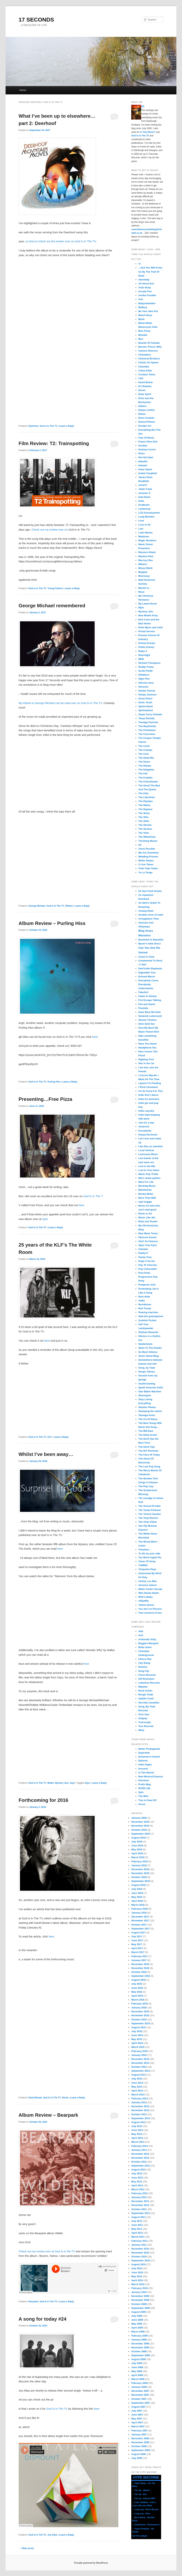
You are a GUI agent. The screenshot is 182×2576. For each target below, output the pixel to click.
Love (141, 520)
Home (23, 90)
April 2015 (137, 2043)
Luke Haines (145, 532)
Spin (141, 1792)
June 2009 (137, 2319)
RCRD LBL (144, 1788)
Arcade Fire (145, 291)
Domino (142, 1666)
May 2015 (136, 2039)
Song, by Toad (146, 1367)
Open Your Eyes (147, 1245)
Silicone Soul (146, 682)
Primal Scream (146, 643)
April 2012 (137, 2185)
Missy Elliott (145, 568)
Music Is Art (145, 1213)
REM (141, 659)
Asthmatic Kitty (147, 1639)
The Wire (143, 1796)
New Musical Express (150, 1776)
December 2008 (140, 2343)
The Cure (143, 753)
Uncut (141, 1804)
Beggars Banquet (148, 1643)
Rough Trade (145, 1694)
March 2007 (137, 2426)
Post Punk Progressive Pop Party (148, 1276)
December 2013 (140, 2106)
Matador (143, 1686)
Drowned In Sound (149, 1756)
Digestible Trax (146, 972)
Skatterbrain (145, 1344)
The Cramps (145, 750)
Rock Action (145, 1690)
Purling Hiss (53, 1081)
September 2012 (140, 2165)
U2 (139, 844)
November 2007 (140, 2394)
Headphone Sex (147, 1047)
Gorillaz (142, 445)
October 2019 (139, 1829)
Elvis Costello (146, 417)
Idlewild (142, 461)
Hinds (65, 2097)
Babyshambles (146, 303)
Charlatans (144, 354)
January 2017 (139, 1960)
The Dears (144, 761)
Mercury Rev (145, 560)
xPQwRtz (143, 1600)
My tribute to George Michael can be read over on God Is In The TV (60, 703)
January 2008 (139, 2387)
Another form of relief (150, 914)
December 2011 (140, 2201)
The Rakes (144, 805)
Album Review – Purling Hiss (52, 923)
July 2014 (136, 2078)
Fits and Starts (146, 1004)
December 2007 (140, 2390)
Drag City (143, 1671)
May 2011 (136, 2228)
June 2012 (137, 2177)
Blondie (142, 335)
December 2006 (140, 2438)
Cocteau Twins (146, 374)
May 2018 (136, 1897)
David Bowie (35, 2097)
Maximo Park (145, 556)
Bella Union (145, 1647)
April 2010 (137, 2280)
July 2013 (136, 2126)
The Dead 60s (146, 757)
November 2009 (140, 2300)
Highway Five (146, 1059)
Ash (140, 299)
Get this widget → (141, 2536)
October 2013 (139, 2114)
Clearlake (143, 366)
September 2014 (140, 2070)
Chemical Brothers (149, 358)
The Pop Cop (145, 1486)
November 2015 (140, 2015)
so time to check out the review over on (61, 241)
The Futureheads (148, 781)
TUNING (143, 1565)
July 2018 (136, 1889)
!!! (139, 263)
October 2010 (139, 2256)
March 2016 (137, 1999)
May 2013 (136, 2134)
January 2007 (139, 2434)
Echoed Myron (146, 976)
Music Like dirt (146, 1217)
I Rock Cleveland (148, 1087)
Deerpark (33, 2301)
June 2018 (137, 1893)
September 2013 (140, 2118)
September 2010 (140, 2260)
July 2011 (136, 2221)
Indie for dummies (148, 1099)
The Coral (144, 746)
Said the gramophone (150, 1316)
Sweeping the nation (150, 1411)
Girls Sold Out (146, 1023)
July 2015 (136, 2031)
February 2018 (139, 1908)
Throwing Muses (148, 840)
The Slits (143, 817)
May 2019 (136, 1849)
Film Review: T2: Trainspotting (54, 443)
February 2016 (139, 2003)
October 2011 (139, 2209)
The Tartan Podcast (149, 1510)
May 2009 (136, 2323)
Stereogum (144, 1395)
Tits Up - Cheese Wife (144, 2498)
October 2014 (139, 2066)
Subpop (142, 1718)
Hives (141, 453)
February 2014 (139, 2098)
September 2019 (140, 1833)
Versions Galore (147, 1585)
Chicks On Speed (148, 362)
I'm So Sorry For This (150, 1091)
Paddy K (143, 1253)
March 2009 (137, 2331)
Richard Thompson (149, 663)
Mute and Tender (148, 1221)
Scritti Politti (145, 670)
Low (140, 528)
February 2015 (139, 2051)
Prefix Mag (144, 1784)
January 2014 (139, 2102)
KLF (49, 1437)
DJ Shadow (144, 386)
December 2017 (140, 1916)
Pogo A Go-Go (146, 1261)
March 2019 (137, 1857)
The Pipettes (145, 801)
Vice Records (146, 1726)
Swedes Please (147, 1407)
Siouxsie (143, 686)
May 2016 (136, 1991)
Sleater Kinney (146, 690)
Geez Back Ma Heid (149, 1012)
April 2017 (137, 1948)
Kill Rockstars (146, 1678)
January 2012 (139, 2197)
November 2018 (140, 1873)
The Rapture (145, 809)
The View (143, 832)
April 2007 (137, 2422)
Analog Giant (145, 910)
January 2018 (139, 1912)
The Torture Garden (149, 1514)
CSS (140, 378)
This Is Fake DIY (147, 1800)
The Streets (145, 825)
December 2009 (140, 2296)
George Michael (37, 906)
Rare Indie (144, 1296)
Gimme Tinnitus (147, 1020)
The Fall (142, 773)
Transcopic (144, 1722)
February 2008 (139, 2383)
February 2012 (139, 2193)
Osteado (143, 1249)
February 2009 (139, 2335)
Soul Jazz (143, 1714)
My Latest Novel (147, 603)
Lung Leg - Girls (142, 2513)
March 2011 (137, 2236)
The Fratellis (145, 777)
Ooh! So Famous (148, 1241)
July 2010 (136, 2268)
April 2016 (137, 1995)
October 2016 (139, 1972)
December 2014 (140, 2059)
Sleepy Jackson (147, 694)
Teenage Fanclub (148, 722)
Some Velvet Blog (148, 1356)
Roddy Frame (146, 666)
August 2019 (138, 1837)
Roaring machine (148, 1312)
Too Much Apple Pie (149, 1557)
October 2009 (139, 2304)
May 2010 (136, 2276)
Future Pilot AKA (148, 441)
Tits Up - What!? (142, 2490)
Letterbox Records (149, 1682)
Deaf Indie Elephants (150, 968)
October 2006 (139, 2446)
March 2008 (137, 2379)
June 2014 (137, 2082)
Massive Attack (147, 552)
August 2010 (138, 2264)
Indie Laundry (146, 1110)
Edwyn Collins (146, 410)
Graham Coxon (147, 449)
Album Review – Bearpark (48, 2115)
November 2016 (140, 1968)
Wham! (69, 906)
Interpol (142, 465)
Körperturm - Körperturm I (147, 2524)
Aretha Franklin (147, 295)
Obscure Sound (147, 1237)
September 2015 (140, 2023)
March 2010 (137, 2284)
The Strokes (145, 828)
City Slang (144, 1663)
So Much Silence (148, 1352)
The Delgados (146, 769)
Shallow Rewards (148, 1332)
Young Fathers (55, 588)
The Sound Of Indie (149, 1506)
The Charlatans (147, 730)
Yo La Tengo (145, 872)
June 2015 (137, 2035)
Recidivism (144, 1304)
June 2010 (137, 2272)
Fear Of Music (146, 437)
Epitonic (143, 1760)
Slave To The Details (150, 1347)
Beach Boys (145, 315)
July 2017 (136, 1936)
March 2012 (137, 2189)
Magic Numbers (147, 540)
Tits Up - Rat (140, 2494)
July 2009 (136, 2315)
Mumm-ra (143, 588)
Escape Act (144, 425)
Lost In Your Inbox (148, 1170)
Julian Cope (145, 489)
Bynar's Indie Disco (149, 943)
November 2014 (140, 2063)
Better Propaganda (149, 1748)
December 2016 (140, 1964)
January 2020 (139, 1817)
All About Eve (146, 283)
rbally (141, 1300)
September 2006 (140, 2450)
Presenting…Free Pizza (45, 1099)
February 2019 (139, 1861)
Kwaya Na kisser (148, 1134)
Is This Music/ (146, 1772)
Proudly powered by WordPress (91, 2563)
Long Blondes (146, 516)
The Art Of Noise (147, 1419)
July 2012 (136, 2173)
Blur (140, 339)
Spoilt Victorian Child (150, 1387)
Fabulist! (143, 992)
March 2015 (137, 2047)
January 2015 (139, 2055)
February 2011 (139, 2240)
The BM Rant (145, 1431)
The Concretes (146, 734)
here (95, 1036)
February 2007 (139, 2430)
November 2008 (140, 2347)
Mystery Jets (62, 1783)
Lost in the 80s (146, 1166)
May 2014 (136, 2086)
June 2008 (137, 2367)
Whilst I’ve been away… (46, 1454)
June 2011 (137, 2225)
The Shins (144, 813)
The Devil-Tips (146, 1446)
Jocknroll (143, 1126)
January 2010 (139, 2292)
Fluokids (143, 1008)
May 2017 (136, 1944)
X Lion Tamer (145, 864)
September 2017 (140, 1928)
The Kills (143, 793)
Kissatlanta (144, 1130)
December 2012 (140, 2153)
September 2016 (140, 1976)
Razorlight (144, 655)
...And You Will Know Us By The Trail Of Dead (150, 271)
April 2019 (137, 1853)
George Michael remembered (52, 605)
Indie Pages (145, 1764)
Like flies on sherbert (150, 1146)
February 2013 (139, 2146)
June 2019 (137, 1845)
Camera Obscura (148, 350)
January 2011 (139, 2244)
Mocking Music (147, 1185)
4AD (140, 1631)
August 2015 (138, 2027)
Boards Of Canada (148, 342)
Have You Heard (147, 1043)
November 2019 (140, 1825)
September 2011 (140, 2213)
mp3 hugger (145, 1201)
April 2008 (137, 2375)
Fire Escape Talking (149, 1000)
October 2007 (139, 2399)
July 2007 (136, 2410)
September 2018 (140, 1881)
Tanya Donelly (146, 718)
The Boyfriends (147, 726)
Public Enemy (146, 647)
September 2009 (140, 2308)
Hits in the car (146, 1063)
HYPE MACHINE (146, 2477)
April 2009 (137, 2327)
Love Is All (144, 524)
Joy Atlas (52, 2535)
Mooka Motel (145, 1193)
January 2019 (139, 1865)
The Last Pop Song (149, 1466)
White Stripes (146, 860)
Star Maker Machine (149, 1391)
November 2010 (140, 2252)
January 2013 (139, 2150)
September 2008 (140, 2355)
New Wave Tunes (148, 1233)
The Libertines (146, 797)
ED (142, 106)
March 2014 (137, 2094)
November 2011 (140, 2205)
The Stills (143, 821)
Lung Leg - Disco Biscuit (146, 2509)
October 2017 (139, 1924)
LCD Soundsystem (149, 512)
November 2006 (140, 2442)
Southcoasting (146, 1383)
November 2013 (140, 2110)
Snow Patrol (145, 698)
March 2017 (137, 1952)
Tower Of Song (146, 1561)
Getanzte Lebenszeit (150, 1016)
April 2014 (137, 2090)
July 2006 (136, 2458)
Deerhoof (33, 426)
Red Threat (144, 1308)
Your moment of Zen (150, 1612)
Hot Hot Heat (145, 457)
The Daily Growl (147, 1434)
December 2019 (140, 1821)
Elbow (141, 414)
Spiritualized (145, 710)
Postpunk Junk (147, 1284)
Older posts (26, 2548)
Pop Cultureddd (147, 1269)
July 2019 (136, 1841)
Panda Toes (145, 1257)
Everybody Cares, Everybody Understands (148, 984)
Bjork (141, 319)
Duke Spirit (144, 394)
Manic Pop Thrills (148, 1174)
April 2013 (137, 2138)
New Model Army (148, 615)
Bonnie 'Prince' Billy (150, 346)
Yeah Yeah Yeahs (148, 868)
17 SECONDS (36, 19)
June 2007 (137, 2414)
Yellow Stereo (146, 1605)
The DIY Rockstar (148, 1450)
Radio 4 (142, 651)
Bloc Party (144, 330)
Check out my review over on (50, 529)
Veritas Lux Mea (147, 1581)
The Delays (144, 765)
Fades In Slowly (147, 996)
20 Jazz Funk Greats (150, 891)
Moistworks (145, 1189)
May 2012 (136, 2181)
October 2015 (139, 2019)
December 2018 (140, 1869)
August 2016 (138, 1979)
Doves (142, 390)
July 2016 (136, 1983)
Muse (141, 591)
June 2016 (137, 1987)
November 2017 (140, 1920)
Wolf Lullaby (145, 1596)
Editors (142, 406)
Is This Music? (147, 132)
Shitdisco (143, 674)
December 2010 (140, 2248)
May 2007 (136, 2418)
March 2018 (137, 1904)
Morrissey (144, 576)
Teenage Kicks (146, 1415)
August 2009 (138, 2312)
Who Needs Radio (148, 1593)
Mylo (141, 607)
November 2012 (140, 2157)
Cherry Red (144, 1659)
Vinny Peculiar (146, 848)
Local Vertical (146, 1150)
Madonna (143, 536)
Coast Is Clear (146, 956)
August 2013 (138, 2122)
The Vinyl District (148, 1518)
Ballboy (142, 307)
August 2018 (138, 1885)
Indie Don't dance (148, 1095)
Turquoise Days (147, 1569)
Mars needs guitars (149, 1178)
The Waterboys (147, 836)
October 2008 (139, 2351)
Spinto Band (145, 706)
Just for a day (146, 1122)
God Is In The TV (48, 426)
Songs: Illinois (146, 1371)
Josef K (142, 485)
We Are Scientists (148, 852)
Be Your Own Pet (148, 311)
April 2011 (137, 2232)
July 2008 (136, 2363)
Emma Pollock (146, 421)
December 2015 (140, 2011)
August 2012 (138, 2169)
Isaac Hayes (145, 469)
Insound (143, 1768)
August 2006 (138, 2454)
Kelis (141, 501)
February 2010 (139, 2288)
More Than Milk (147, 1197)
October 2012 (139, 2161)
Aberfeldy (144, 279)
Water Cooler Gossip (150, 1589)
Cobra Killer (145, 370)
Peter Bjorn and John (150, 627)
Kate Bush (144, 497)
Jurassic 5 (144, 493)
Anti (140, 1635)
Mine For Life (145, 1182)
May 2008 (136, 2371)
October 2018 (139, 1877)
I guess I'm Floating (149, 1083)
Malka (50, 1783)
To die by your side (149, 1553)
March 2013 (137, 2141)
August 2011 (138, 2217)
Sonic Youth (145, 702)
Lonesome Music (148, 1154)
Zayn (72, 1783)
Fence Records (147, 1674)
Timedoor (143, 1549)
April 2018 (137, 1900)
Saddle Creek (146, 1698)
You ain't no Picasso (150, 1608)
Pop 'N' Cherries (147, 1265)
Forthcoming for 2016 (43, 1800)
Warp (141, 1730)
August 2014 (138, 2074)
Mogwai (142, 572)
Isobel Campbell (147, 473)
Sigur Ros (144, 678)
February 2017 (139, 1956)
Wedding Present (148, 856)
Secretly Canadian (148, 1702)
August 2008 (138, 2359)
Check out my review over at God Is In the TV (47, 2251)
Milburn (142, 564)
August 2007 (138, 2406)
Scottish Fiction (147, 1320)
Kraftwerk (144, 504)
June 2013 (137, 2130)
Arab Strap (144, 287)
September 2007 (140, 2402)
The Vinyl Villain (147, 1521)
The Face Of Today (149, 1454)
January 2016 (139, 2007)
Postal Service (146, 631)
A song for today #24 (42, 2319)
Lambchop (144, 508)
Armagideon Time (148, 918)
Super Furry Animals (150, 714)
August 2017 (138, 1932)
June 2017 (137, 1940)
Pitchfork (143, 1780)
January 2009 (139, 2339)
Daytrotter (144, 1752)
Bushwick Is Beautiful (150, 939)
